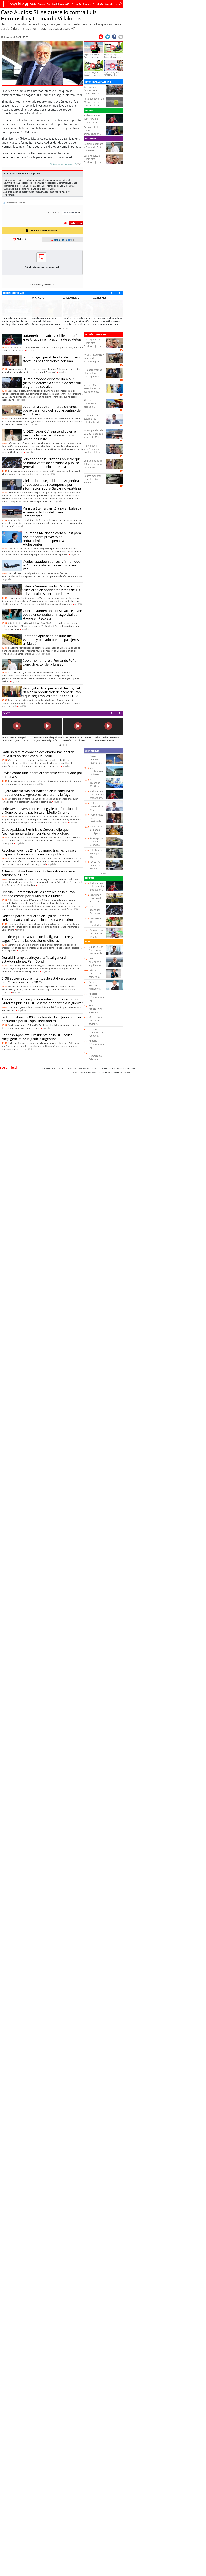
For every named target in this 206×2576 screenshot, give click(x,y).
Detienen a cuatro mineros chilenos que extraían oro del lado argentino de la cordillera (51, 410)
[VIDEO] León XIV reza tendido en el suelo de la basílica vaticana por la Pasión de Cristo (49, 435)
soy (30, 350)
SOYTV (6, 713)
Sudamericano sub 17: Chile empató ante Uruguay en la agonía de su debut (92, 124)
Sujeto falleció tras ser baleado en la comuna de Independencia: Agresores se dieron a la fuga (38, 793)
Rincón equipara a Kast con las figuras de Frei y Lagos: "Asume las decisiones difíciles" (37, 938)
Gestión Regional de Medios (53, 1068)
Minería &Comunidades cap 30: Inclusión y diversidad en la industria (97, 1002)
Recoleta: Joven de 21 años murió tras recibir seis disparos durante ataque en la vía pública (94, 107)
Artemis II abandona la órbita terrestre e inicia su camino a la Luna (39, 873)
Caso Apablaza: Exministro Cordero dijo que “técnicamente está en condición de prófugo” (93, 164)
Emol (75, 1072)
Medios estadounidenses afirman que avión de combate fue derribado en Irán (51, 565)
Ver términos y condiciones (42, 284)
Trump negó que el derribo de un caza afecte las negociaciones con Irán (51, 359)
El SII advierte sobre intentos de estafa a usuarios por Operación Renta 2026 (39, 980)
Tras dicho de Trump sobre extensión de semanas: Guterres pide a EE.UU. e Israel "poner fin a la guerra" (42, 1001)
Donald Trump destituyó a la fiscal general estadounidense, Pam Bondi (34, 959)
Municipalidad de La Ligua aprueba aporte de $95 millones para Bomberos (93, 437)
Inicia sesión (55, 192)
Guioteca (96, 1072)
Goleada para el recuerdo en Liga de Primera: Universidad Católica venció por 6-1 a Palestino (37, 918)
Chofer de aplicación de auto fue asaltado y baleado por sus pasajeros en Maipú (50, 640)
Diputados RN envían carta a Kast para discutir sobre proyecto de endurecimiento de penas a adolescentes (51, 539)
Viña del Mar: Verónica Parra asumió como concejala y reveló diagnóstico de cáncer (93, 393)
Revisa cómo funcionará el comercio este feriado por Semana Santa (91, 93)
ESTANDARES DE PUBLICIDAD (124, 1068)
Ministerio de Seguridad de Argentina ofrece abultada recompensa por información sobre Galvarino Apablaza (51, 484)
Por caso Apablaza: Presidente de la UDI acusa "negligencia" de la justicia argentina (37, 1037)
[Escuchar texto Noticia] (79, 164)
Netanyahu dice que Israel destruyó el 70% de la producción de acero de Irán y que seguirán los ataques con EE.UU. (51, 692)
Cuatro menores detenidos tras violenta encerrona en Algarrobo (92, 482)
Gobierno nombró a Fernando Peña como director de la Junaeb (93, 148)
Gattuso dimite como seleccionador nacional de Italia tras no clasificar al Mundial (93, 135)
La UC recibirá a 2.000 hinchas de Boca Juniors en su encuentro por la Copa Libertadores (41, 1019)
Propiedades (118, 1072)
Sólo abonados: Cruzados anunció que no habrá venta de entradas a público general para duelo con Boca (51, 463)
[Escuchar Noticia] (73, 28)
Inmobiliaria (107, 1072)
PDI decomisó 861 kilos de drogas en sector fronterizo (96, 788)
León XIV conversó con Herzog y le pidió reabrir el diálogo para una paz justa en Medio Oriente (39, 810)
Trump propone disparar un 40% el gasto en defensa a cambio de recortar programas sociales (51, 383)
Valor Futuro (85, 1072)
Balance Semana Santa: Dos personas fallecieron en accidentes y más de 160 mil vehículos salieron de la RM (51, 590)
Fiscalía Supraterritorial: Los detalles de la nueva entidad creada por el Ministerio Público (38, 894)
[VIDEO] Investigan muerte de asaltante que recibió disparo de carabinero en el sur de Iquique (94, 363)
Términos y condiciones (101, 1068)
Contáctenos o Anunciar (78, 1068)
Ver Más (103, 873)
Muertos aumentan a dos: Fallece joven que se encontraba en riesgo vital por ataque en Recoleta (52, 615)
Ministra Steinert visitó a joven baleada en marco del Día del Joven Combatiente (51, 512)
